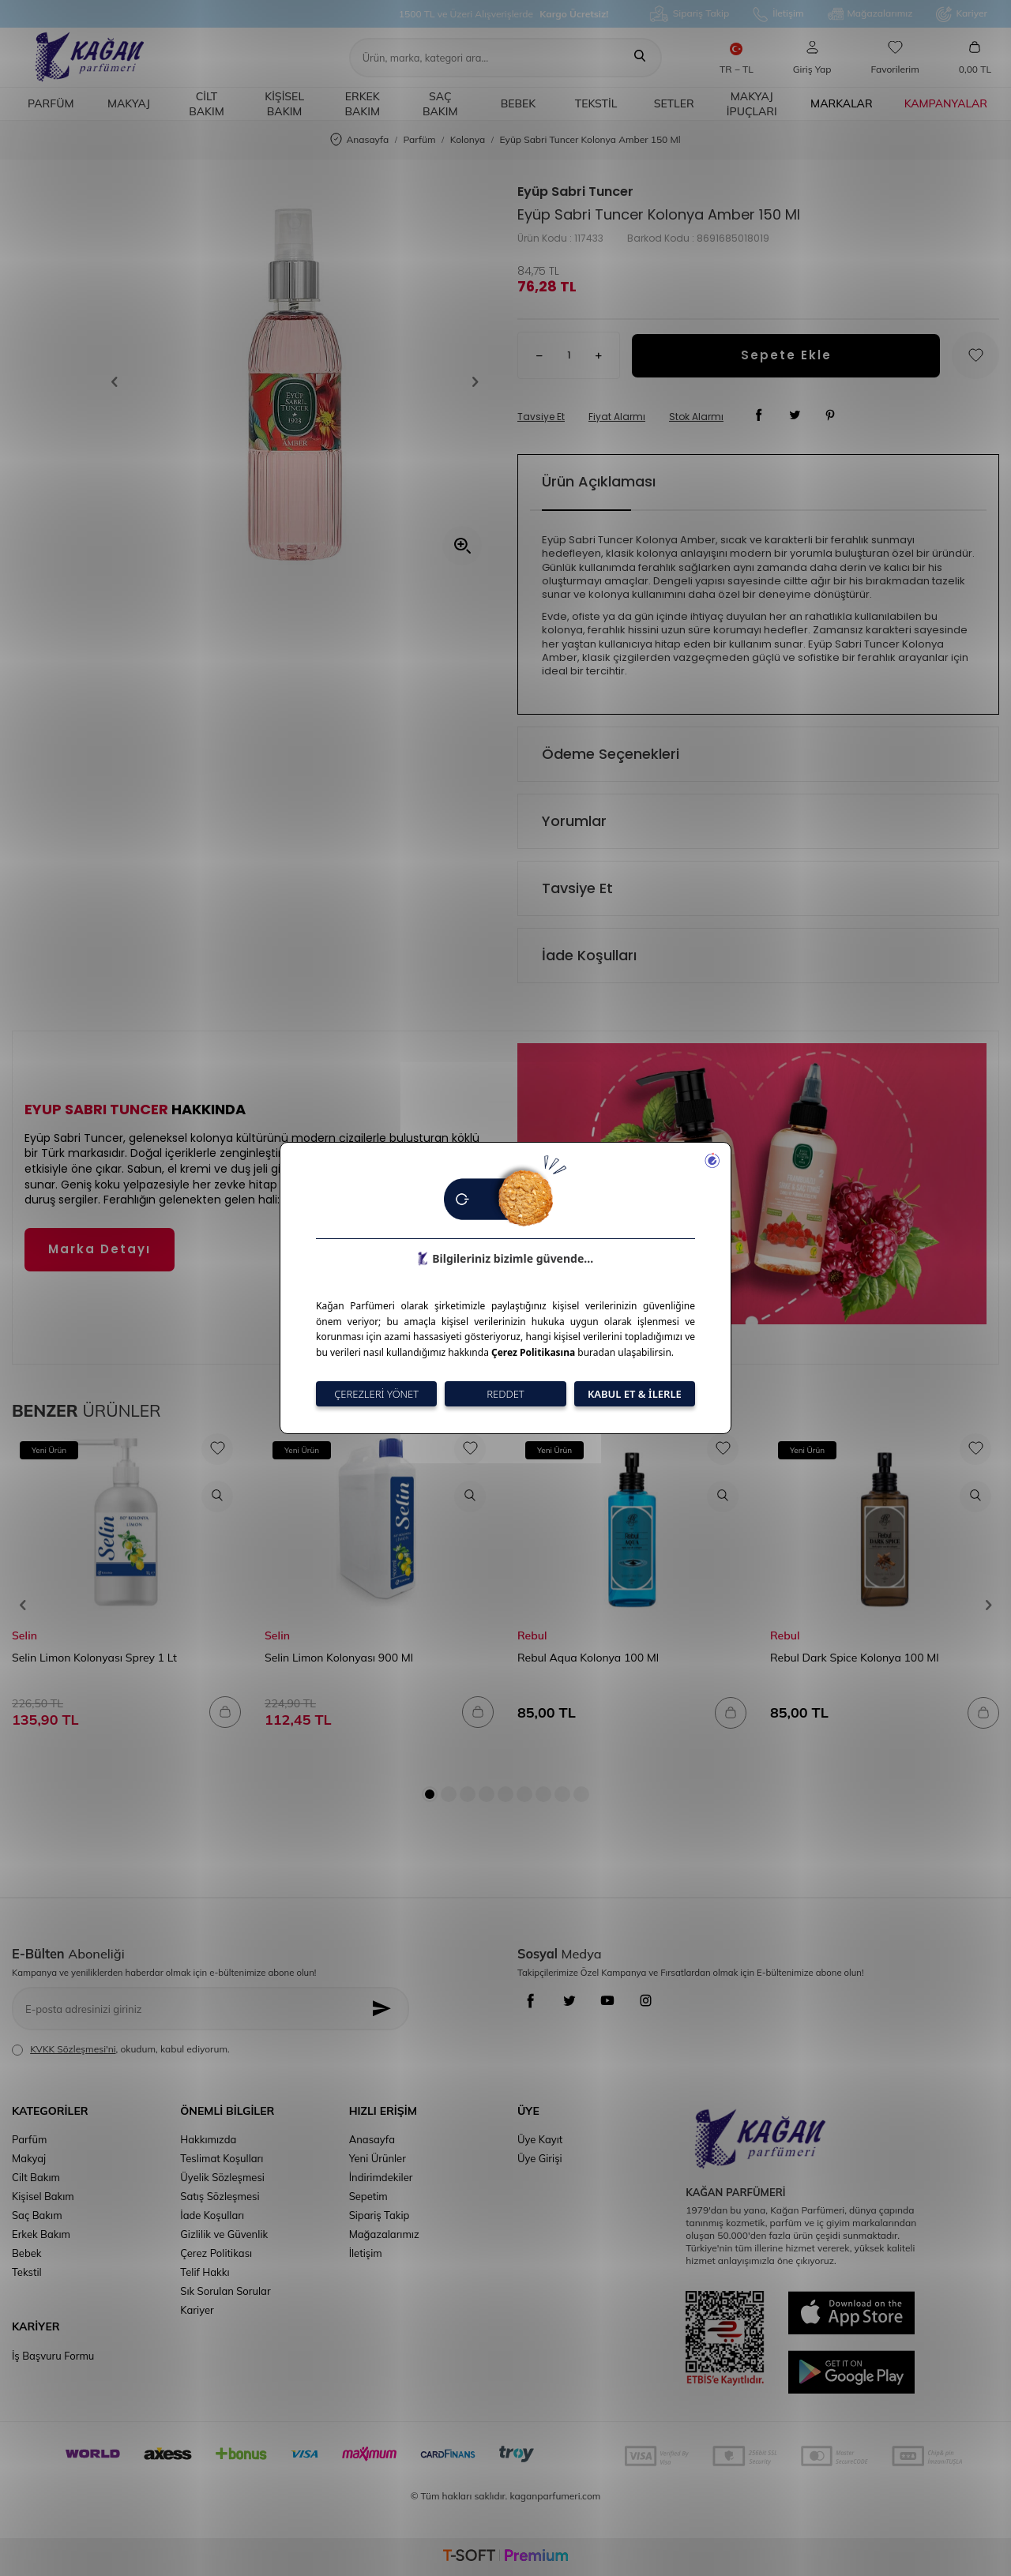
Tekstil (596, 103)
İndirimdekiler (381, 2177)
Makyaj (128, 103)
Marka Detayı (99, 1249)
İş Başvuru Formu (53, 2355)
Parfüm (50, 103)
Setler (674, 103)
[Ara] (640, 57)
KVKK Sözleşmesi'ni (72, 2049)
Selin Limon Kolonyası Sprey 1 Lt (94, 1657)
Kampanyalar (945, 103)
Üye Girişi (539, 2158)
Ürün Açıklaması (599, 481)
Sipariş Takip (689, 14)
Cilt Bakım (206, 103)
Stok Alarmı (696, 417)
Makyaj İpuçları (752, 103)
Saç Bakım (440, 103)
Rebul (532, 1635)
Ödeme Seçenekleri (610, 754)
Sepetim (368, 2196)
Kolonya (467, 139)
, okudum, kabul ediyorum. (121, 2049)
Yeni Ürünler (377, 2158)
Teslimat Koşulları (221, 2158)
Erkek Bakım (362, 103)
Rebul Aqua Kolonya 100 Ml (588, 1657)
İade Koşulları (589, 955)
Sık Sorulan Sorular (225, 2291)
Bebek (518, 103)
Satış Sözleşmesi (219, 2196)
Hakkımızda (208, 2139)
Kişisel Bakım (284, 103)
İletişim (778, 14)
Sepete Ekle (786, 355)
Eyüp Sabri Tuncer (575, 192)
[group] (295, 381)
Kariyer (961, 14)
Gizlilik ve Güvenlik (224, 2234)
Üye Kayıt (539, 2139)
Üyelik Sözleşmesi (222, 2177)
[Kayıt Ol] (386, 2008)
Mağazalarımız (870, 14)
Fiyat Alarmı (616, 417)
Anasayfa (359, 140)
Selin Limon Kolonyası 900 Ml (339, 1657)
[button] (119, 382)
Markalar (841, 103)
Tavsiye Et (541, 417)
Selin (24, 1635)
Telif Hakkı (204, 2272)
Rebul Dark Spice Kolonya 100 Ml (854, 1657)
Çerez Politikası (216, 2253)
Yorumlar (574, 821)
